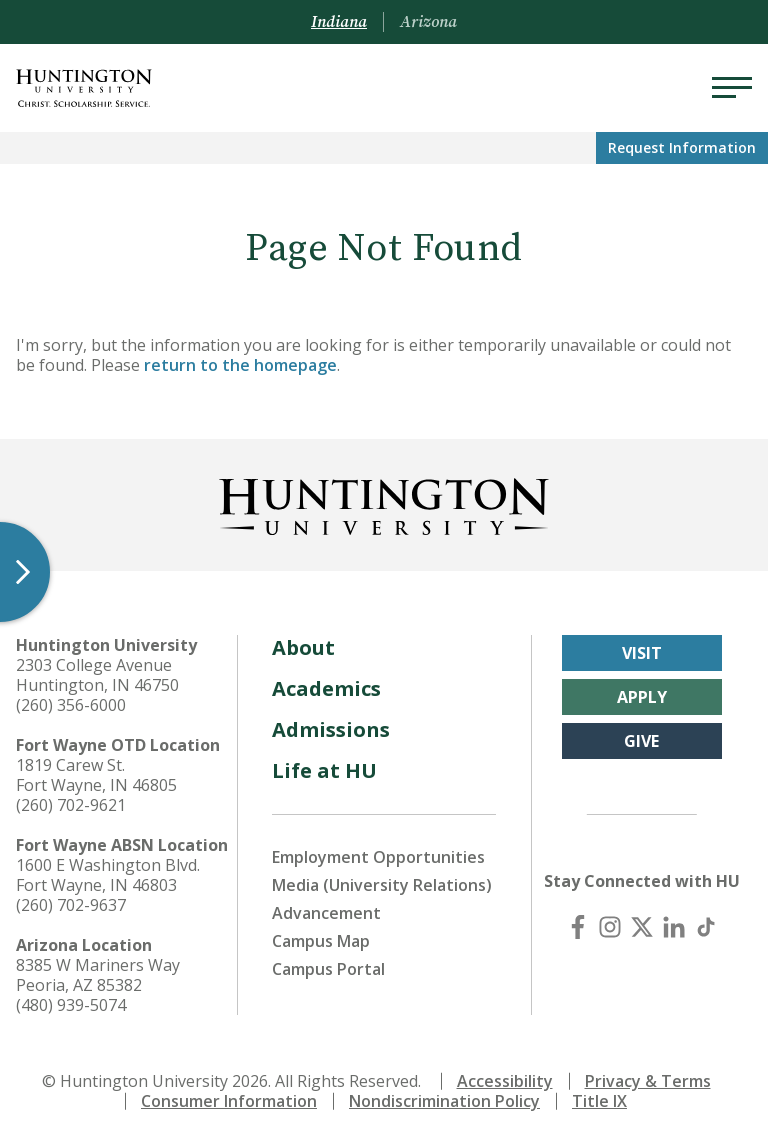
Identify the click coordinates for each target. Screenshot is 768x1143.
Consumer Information (229, 1101)
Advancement (326, 913)
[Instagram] (610, 927)
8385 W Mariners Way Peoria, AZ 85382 (98, 975)
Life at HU (324, 770)
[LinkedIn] (674, 927)
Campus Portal (328, 969)
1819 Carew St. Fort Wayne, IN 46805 (96, 775)
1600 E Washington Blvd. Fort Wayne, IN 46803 (108, 875)
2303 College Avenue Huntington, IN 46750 (97, 675)
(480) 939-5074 (71, 1005)
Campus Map (321, 941)
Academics (326, 688)
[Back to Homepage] (384, 503)
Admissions (331, 729)
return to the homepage (240, 365)
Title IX (599, 1101)
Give (641, 741)
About (303, 647)
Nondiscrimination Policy (444, 1101)
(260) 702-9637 (71, 905)
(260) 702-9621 (71, 805)
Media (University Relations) (382, 885)
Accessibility (505, 1081)
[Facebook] (578, 927)
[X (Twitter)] (642, 927)
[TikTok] (706, 927)
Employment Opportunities (378, 857)
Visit (642, 653)
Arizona (428, 22)
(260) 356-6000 (71, 705)
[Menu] (732, 88)
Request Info (682, 147)
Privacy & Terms (648, 1081)
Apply (642, 697)
